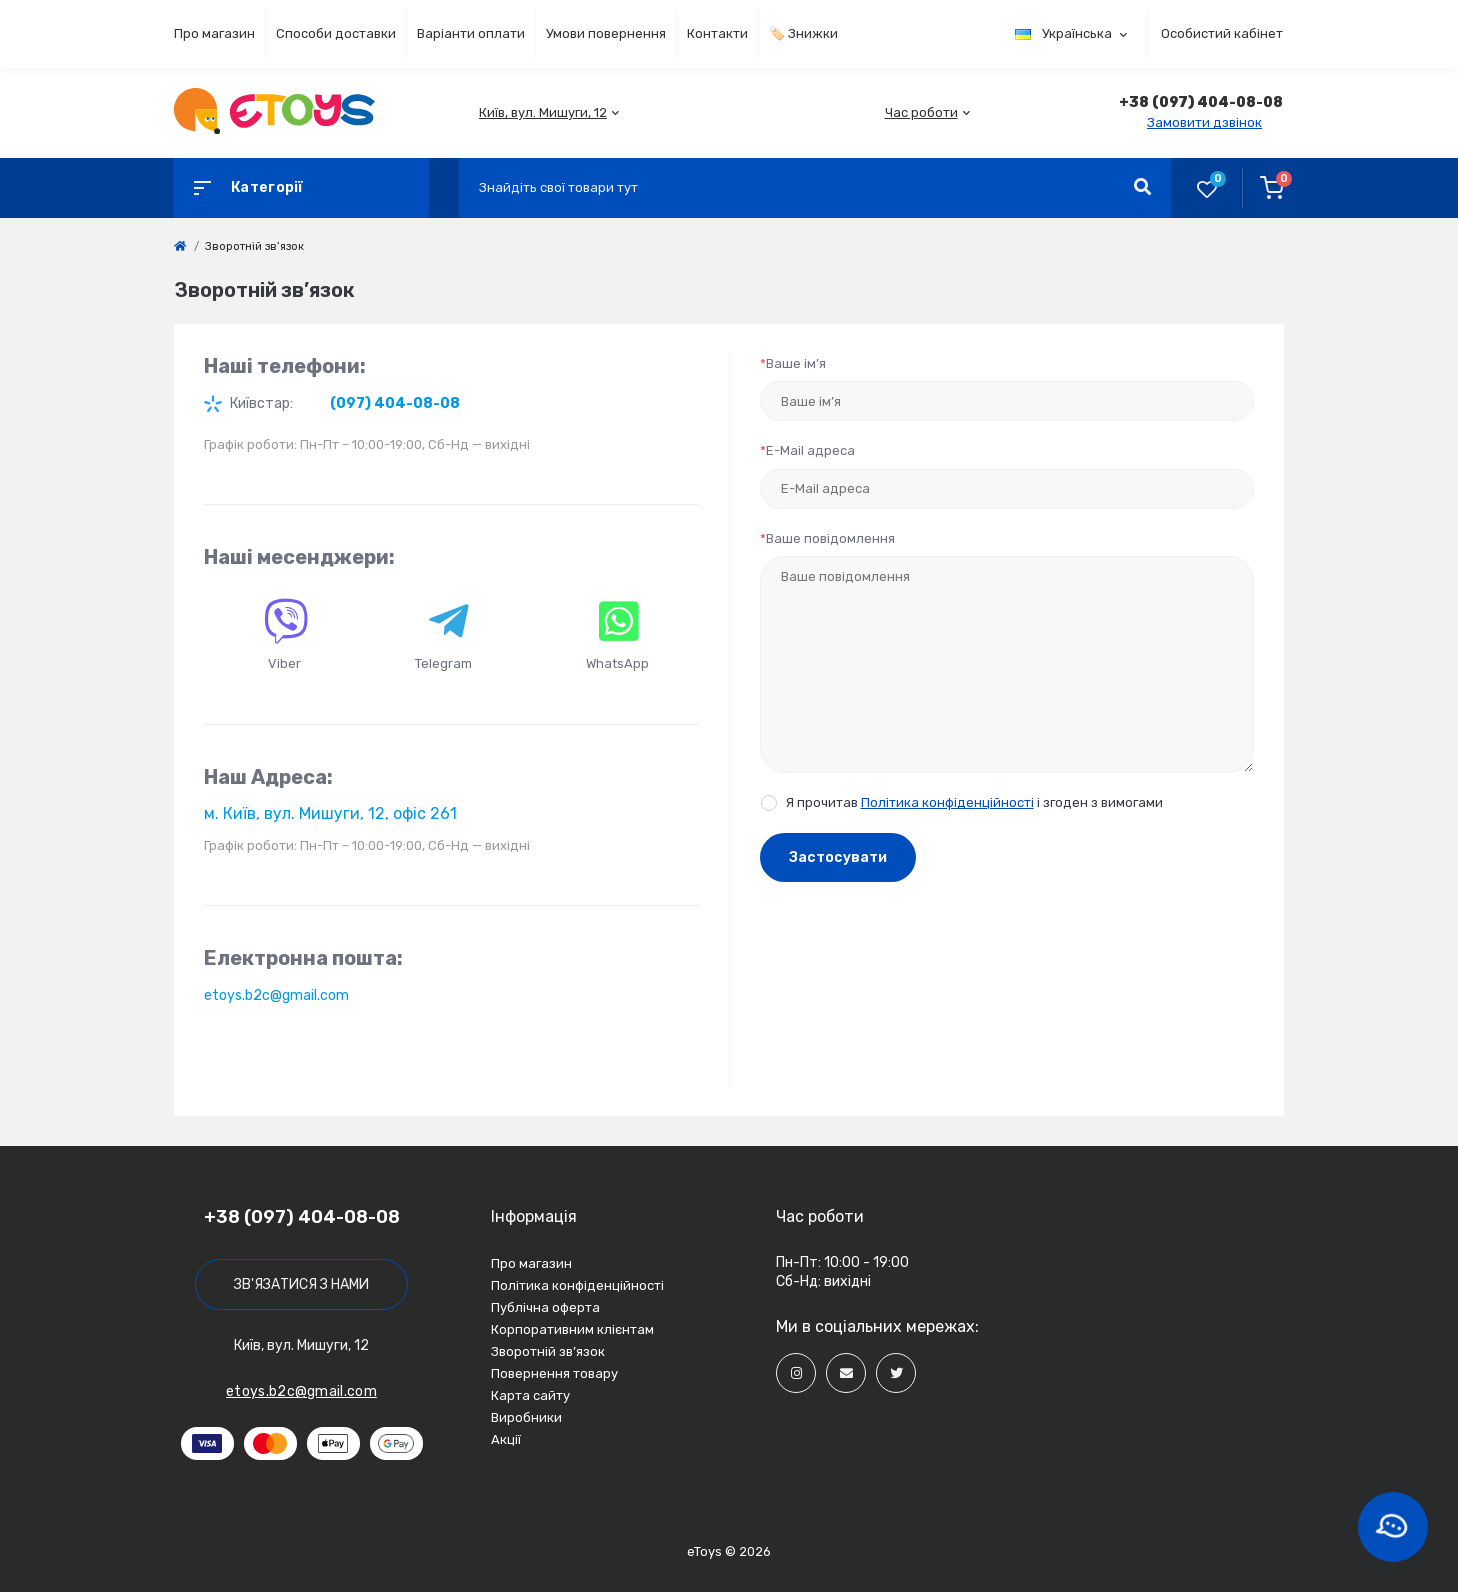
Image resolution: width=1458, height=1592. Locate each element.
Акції (506, 1439)
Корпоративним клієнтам (572, 1329)
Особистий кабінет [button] (1222, 33)
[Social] (796, 1373)
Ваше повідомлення (827, 538)
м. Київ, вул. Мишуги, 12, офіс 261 (330, 813)
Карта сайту (530, 1395)
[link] (180, 246)
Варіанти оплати (471, 33)
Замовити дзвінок (1204, 122)
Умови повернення (606, 33)
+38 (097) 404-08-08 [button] (302, 1217)
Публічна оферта (545, 1307)
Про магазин (214, 33)
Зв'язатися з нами (301, 1284)
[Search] (1142, 188)
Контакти (717, 33)
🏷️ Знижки (803, 33)
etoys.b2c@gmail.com (276, 995)
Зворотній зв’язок (548, 1351)
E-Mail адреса (807, 450)
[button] (543, 112)
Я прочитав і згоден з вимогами (974, 803)
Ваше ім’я (793, 363)
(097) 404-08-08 (395, 403)
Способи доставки (336, 33)
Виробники (526, 1417)
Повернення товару (554, 1373)
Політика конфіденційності (947, 802)
